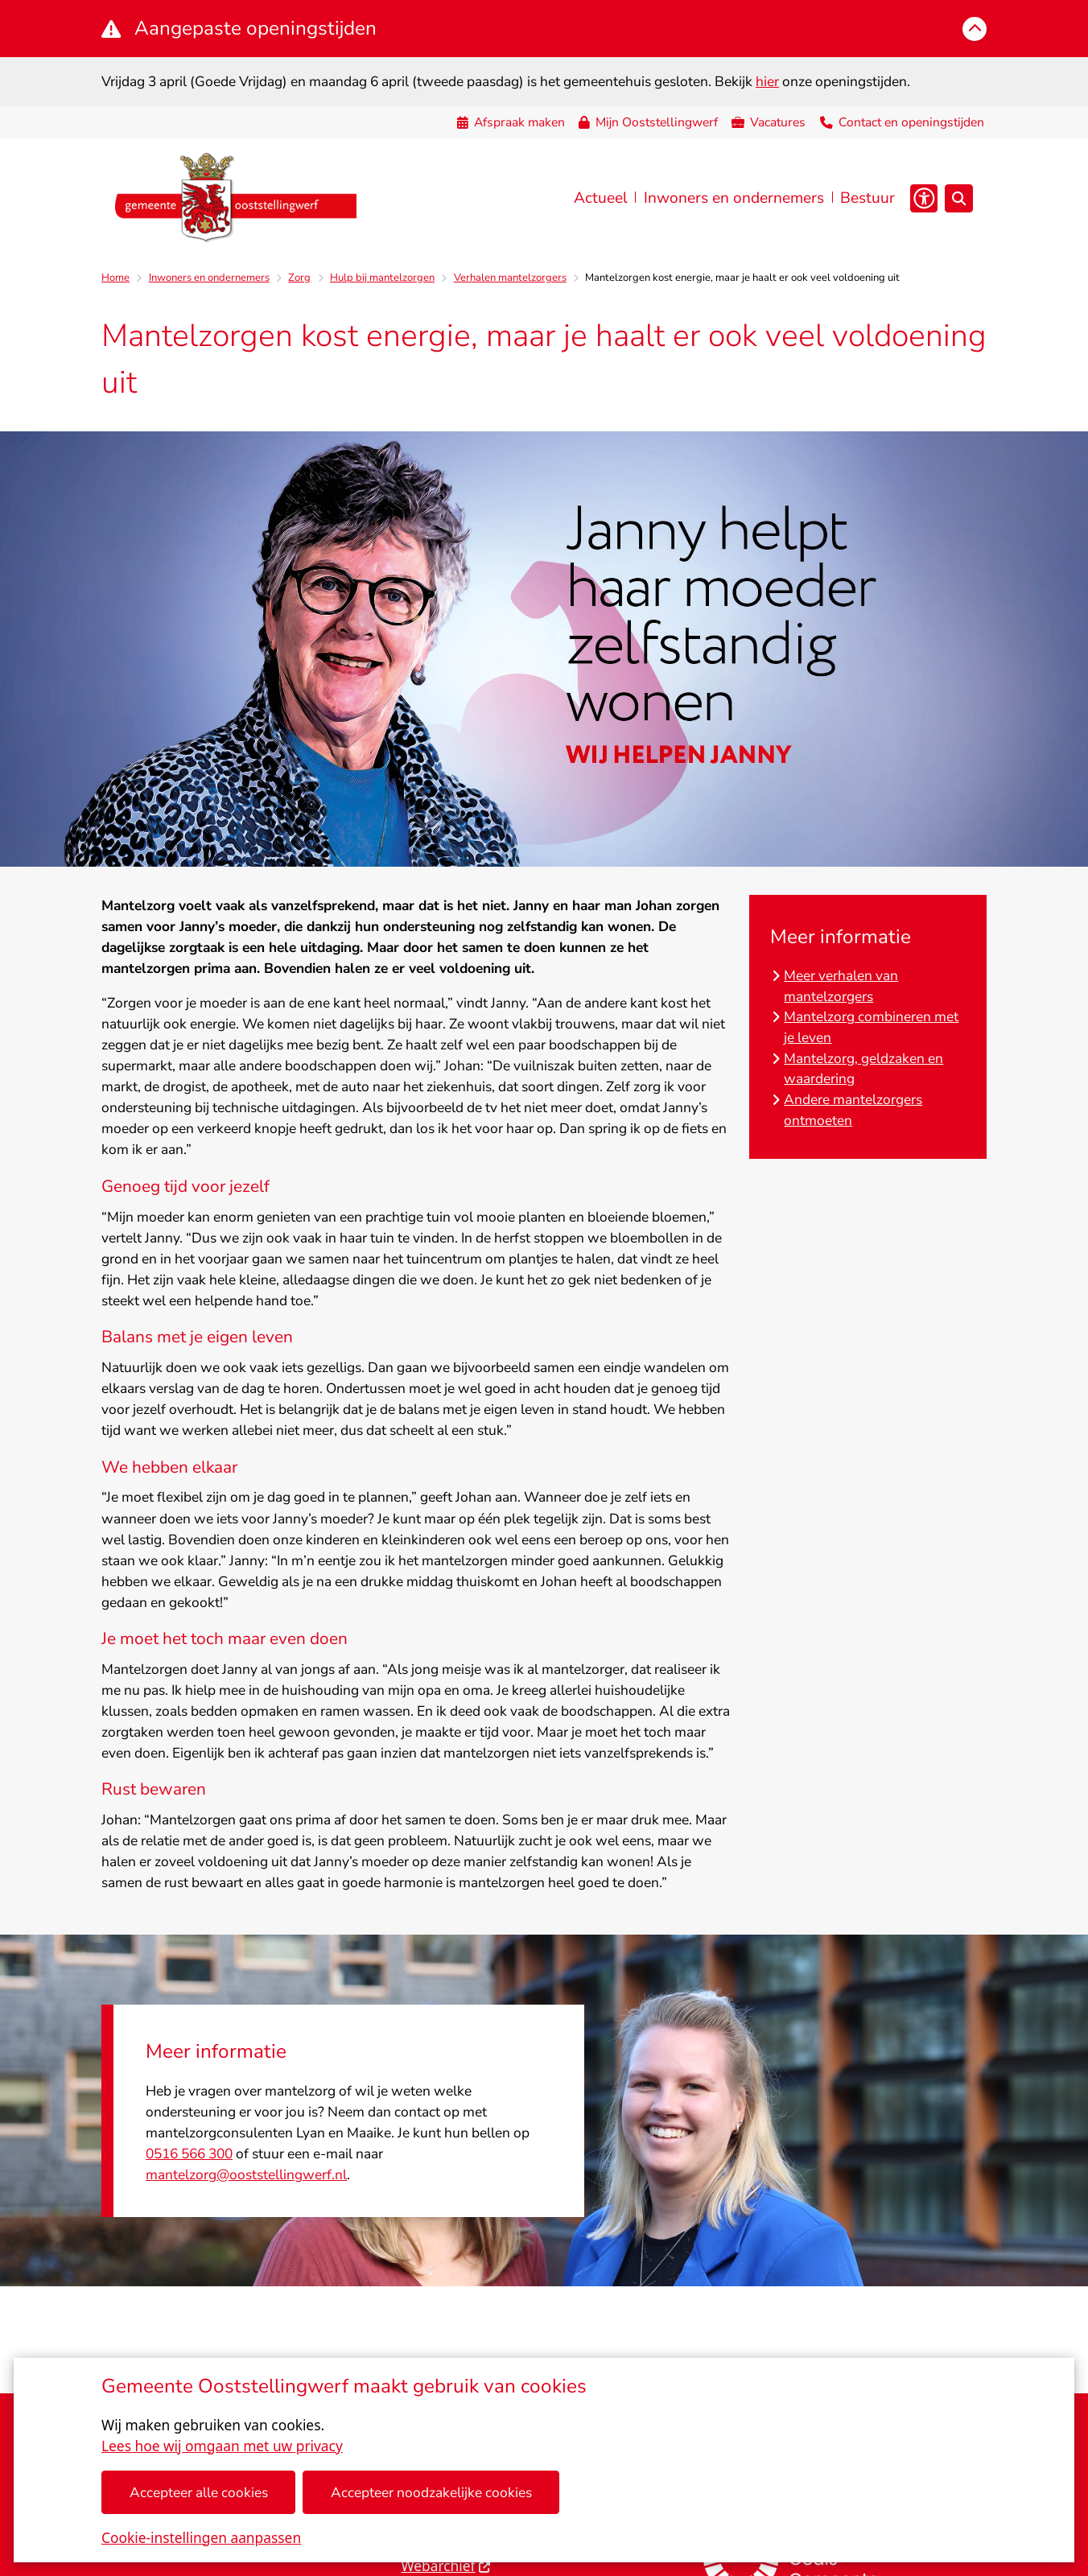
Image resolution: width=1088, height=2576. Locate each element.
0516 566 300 (189, 2153)
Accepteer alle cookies (199, 2491)
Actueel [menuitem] (601, 198)
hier (767, 81)
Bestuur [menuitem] (867, 198)
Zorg (299, 277)
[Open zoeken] (959, 198)
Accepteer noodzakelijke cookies (431, 2491)
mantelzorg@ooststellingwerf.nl (246, 2174)
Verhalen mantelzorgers (510, 277)
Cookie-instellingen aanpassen (201, 2537)
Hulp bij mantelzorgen (382, 277)
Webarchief (446, 2565)
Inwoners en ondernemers (209, 277)
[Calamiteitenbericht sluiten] (974, 29)
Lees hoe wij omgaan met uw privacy (222, 2445)
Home (115, 277)
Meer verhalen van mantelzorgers (841, 986)
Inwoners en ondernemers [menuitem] (734, 198)
